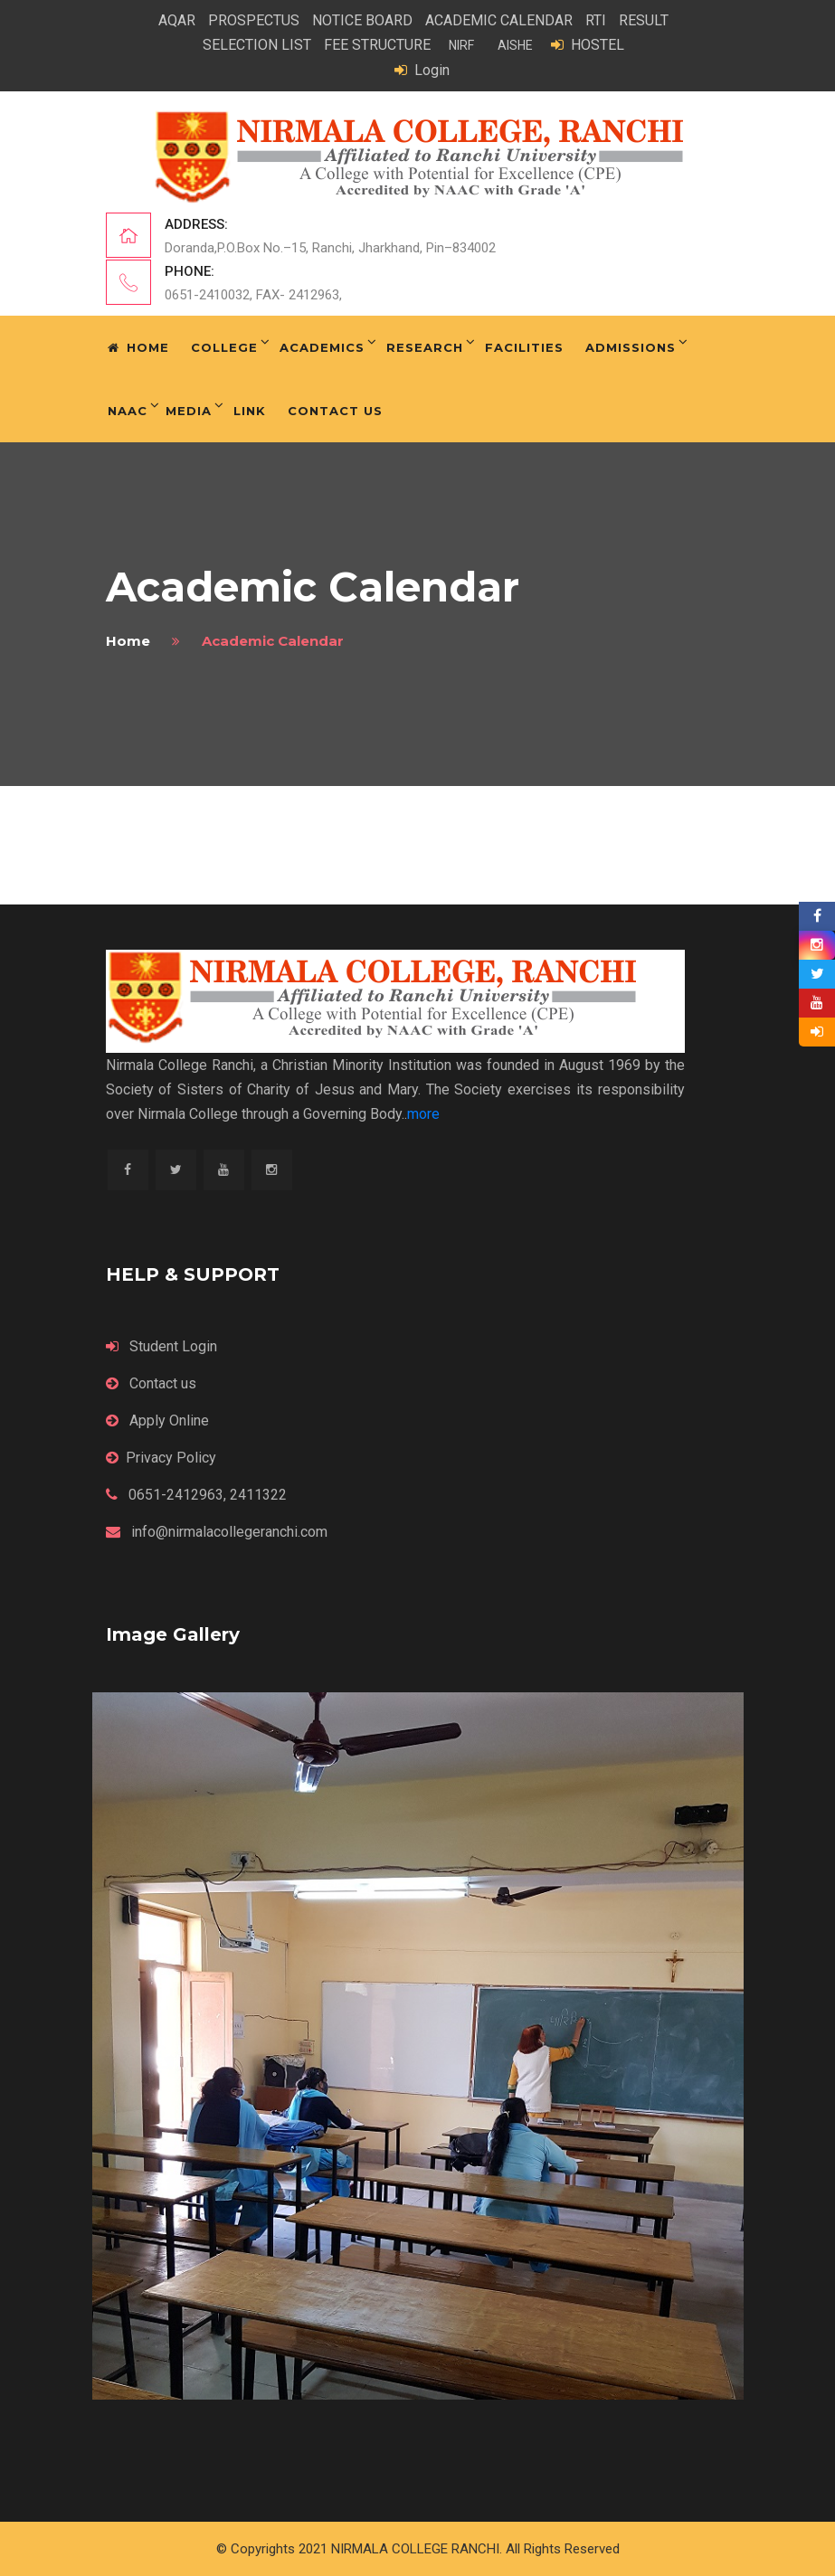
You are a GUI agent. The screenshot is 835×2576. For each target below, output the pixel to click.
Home (138, 347)
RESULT (644, 20)
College (224, 347)
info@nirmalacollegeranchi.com (216, 1531)
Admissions (630, 347)
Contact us (151, 1383)
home (128, 640)
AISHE (515, 45)
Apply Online (157, 1420)
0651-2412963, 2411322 (196, 1494)
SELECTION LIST (257, 44)
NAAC (127, 410)
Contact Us (335, 410)
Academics (322, 347)
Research (424, 347)
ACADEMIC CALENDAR (499, 20)
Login (422, 70)
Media (189, 410)
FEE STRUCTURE (377, 44)
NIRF (461, 45)
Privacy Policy (161, 1457)
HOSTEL (587, 44)
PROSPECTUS (253, 20)
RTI (595, 20)
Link (249, 410)
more (423, 1113)
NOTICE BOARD (362, 20)
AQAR (176, 20)
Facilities (524, 347)
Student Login (161, 1346)
